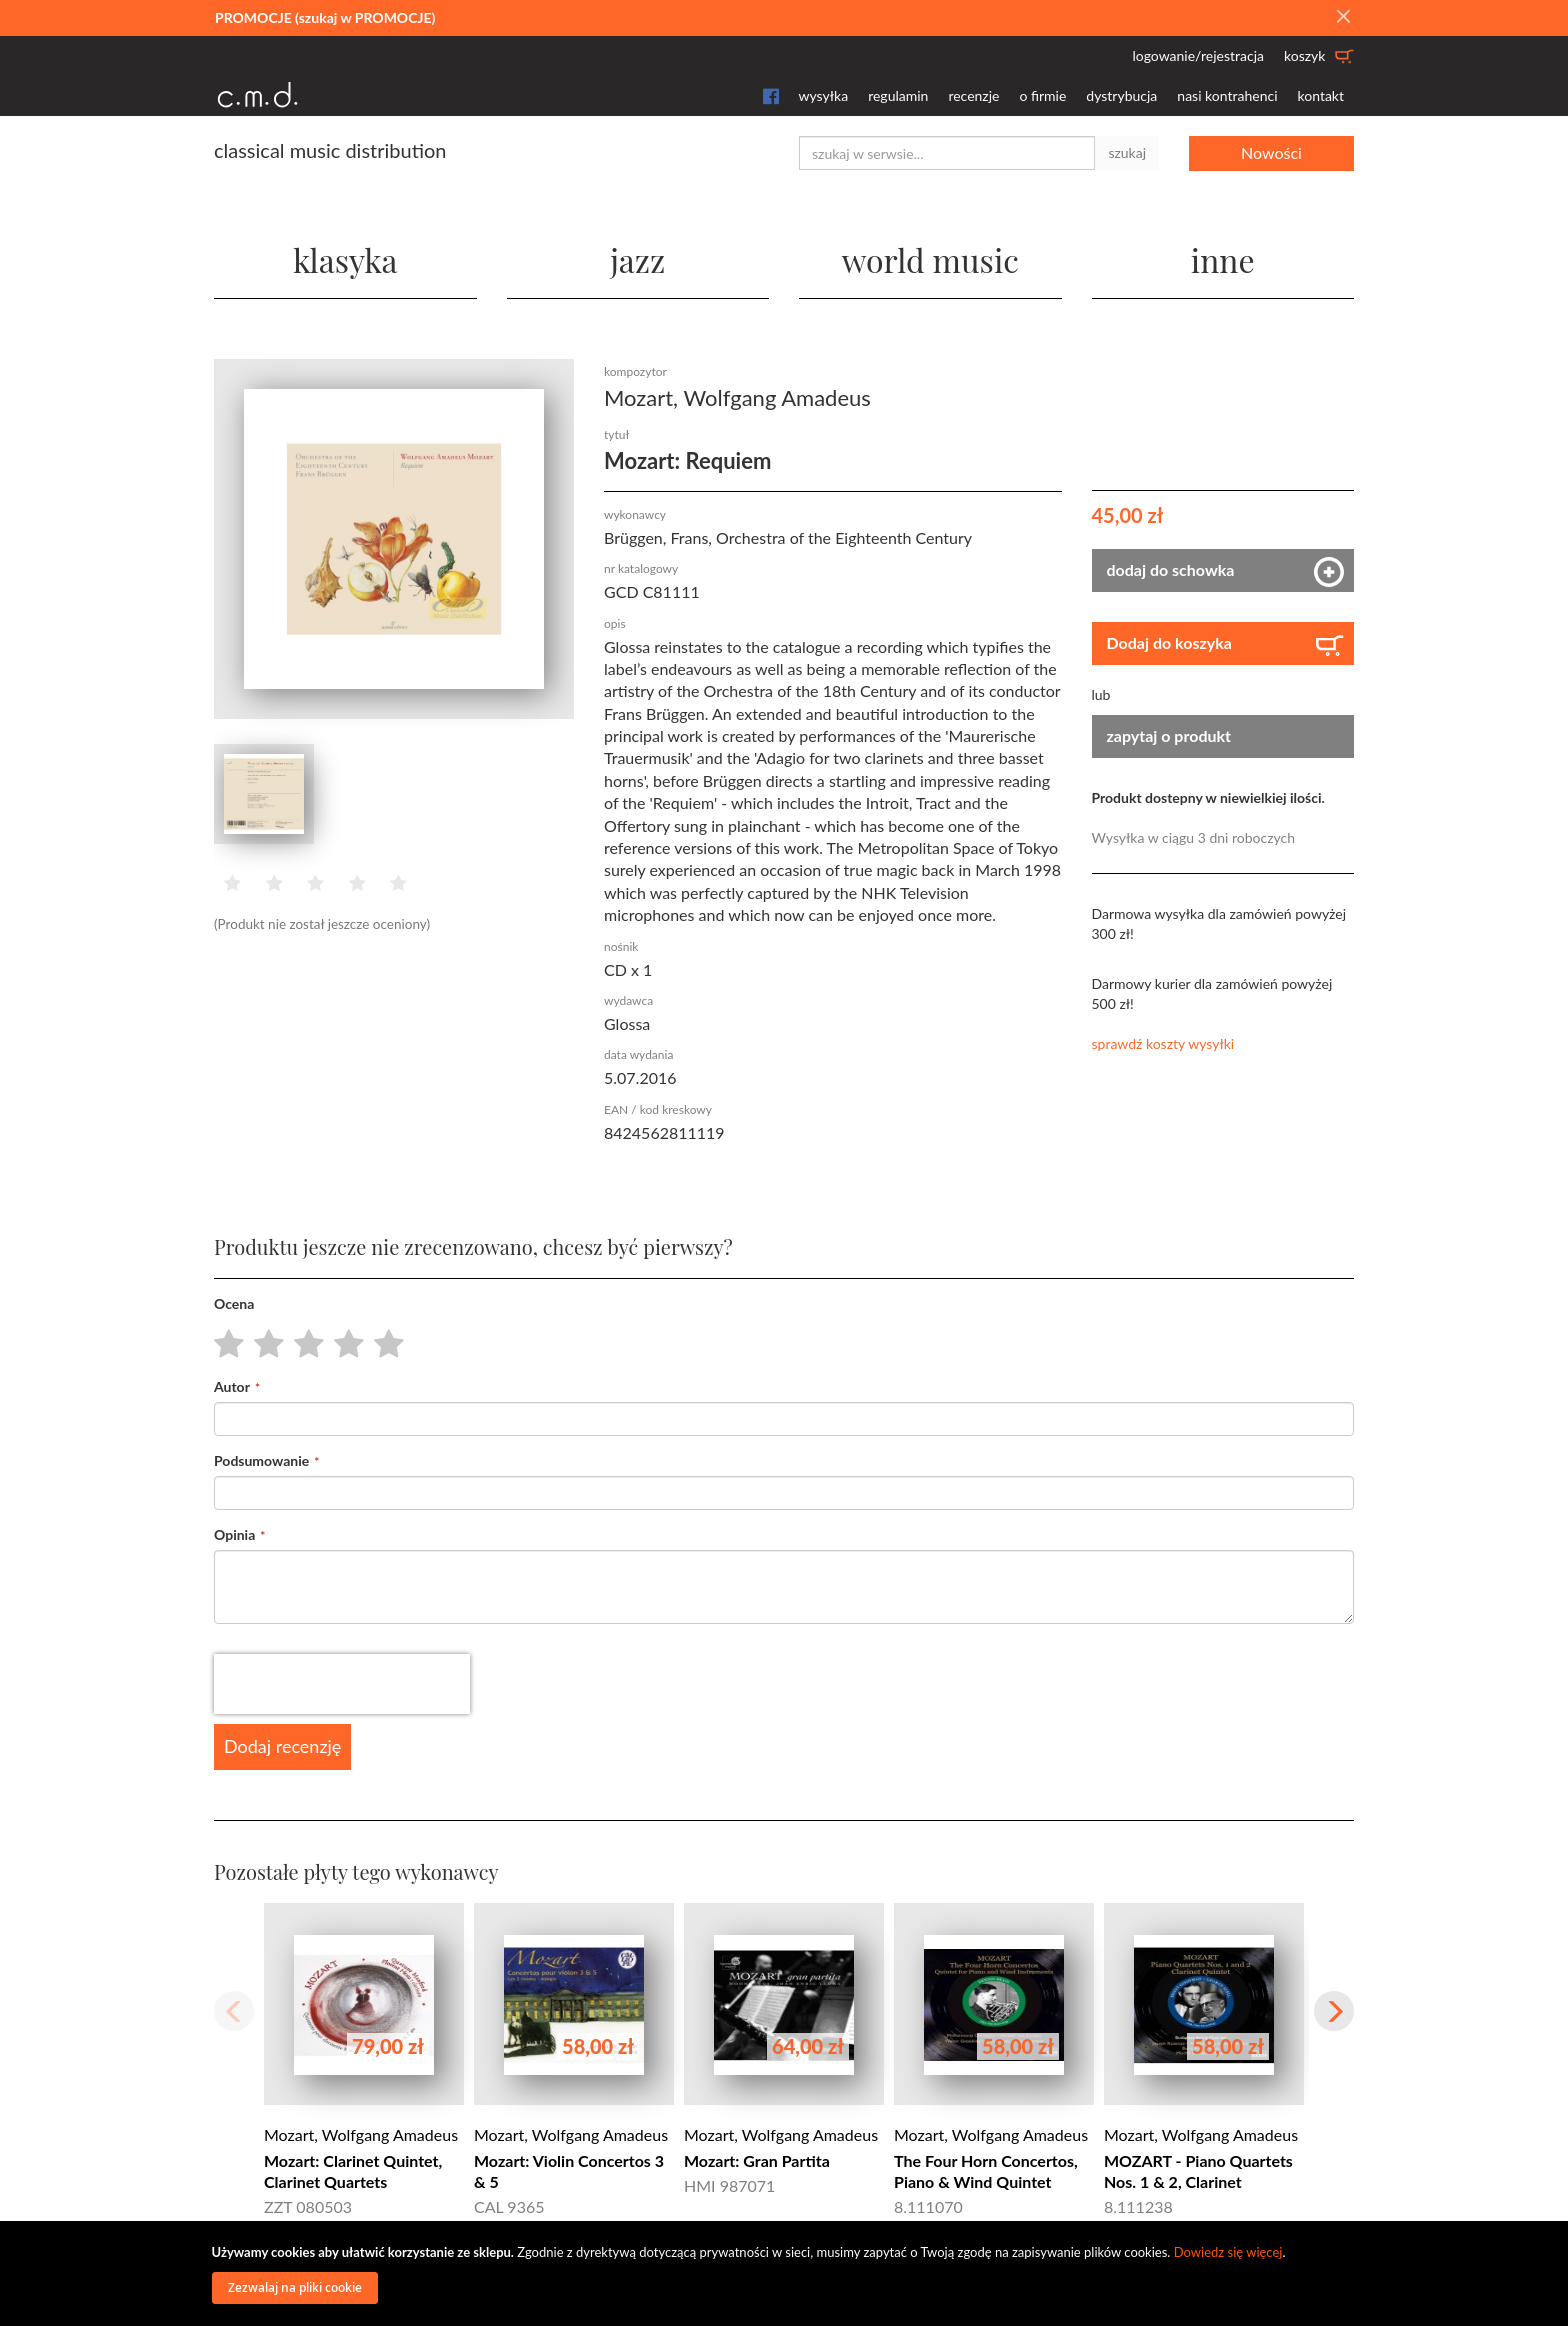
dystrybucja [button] (1121, 95)
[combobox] (947, 153)
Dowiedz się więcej (1228, 2252)
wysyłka (824, 95)
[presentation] (342, 1684)
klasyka (345, 259)
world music (930, 259)
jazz (637, 259)
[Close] (1343, 17)
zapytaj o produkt (1169, 735)
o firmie (1042, 95)
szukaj (1127, 152)
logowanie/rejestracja (1198, 55)
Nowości (1271, 152)
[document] (787, 2273)
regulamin (898, 95)
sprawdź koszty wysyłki (1163, 1043)
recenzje (973, 95)
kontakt (1321, 95)
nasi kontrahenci (1227, 95)
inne (1223, 259)
